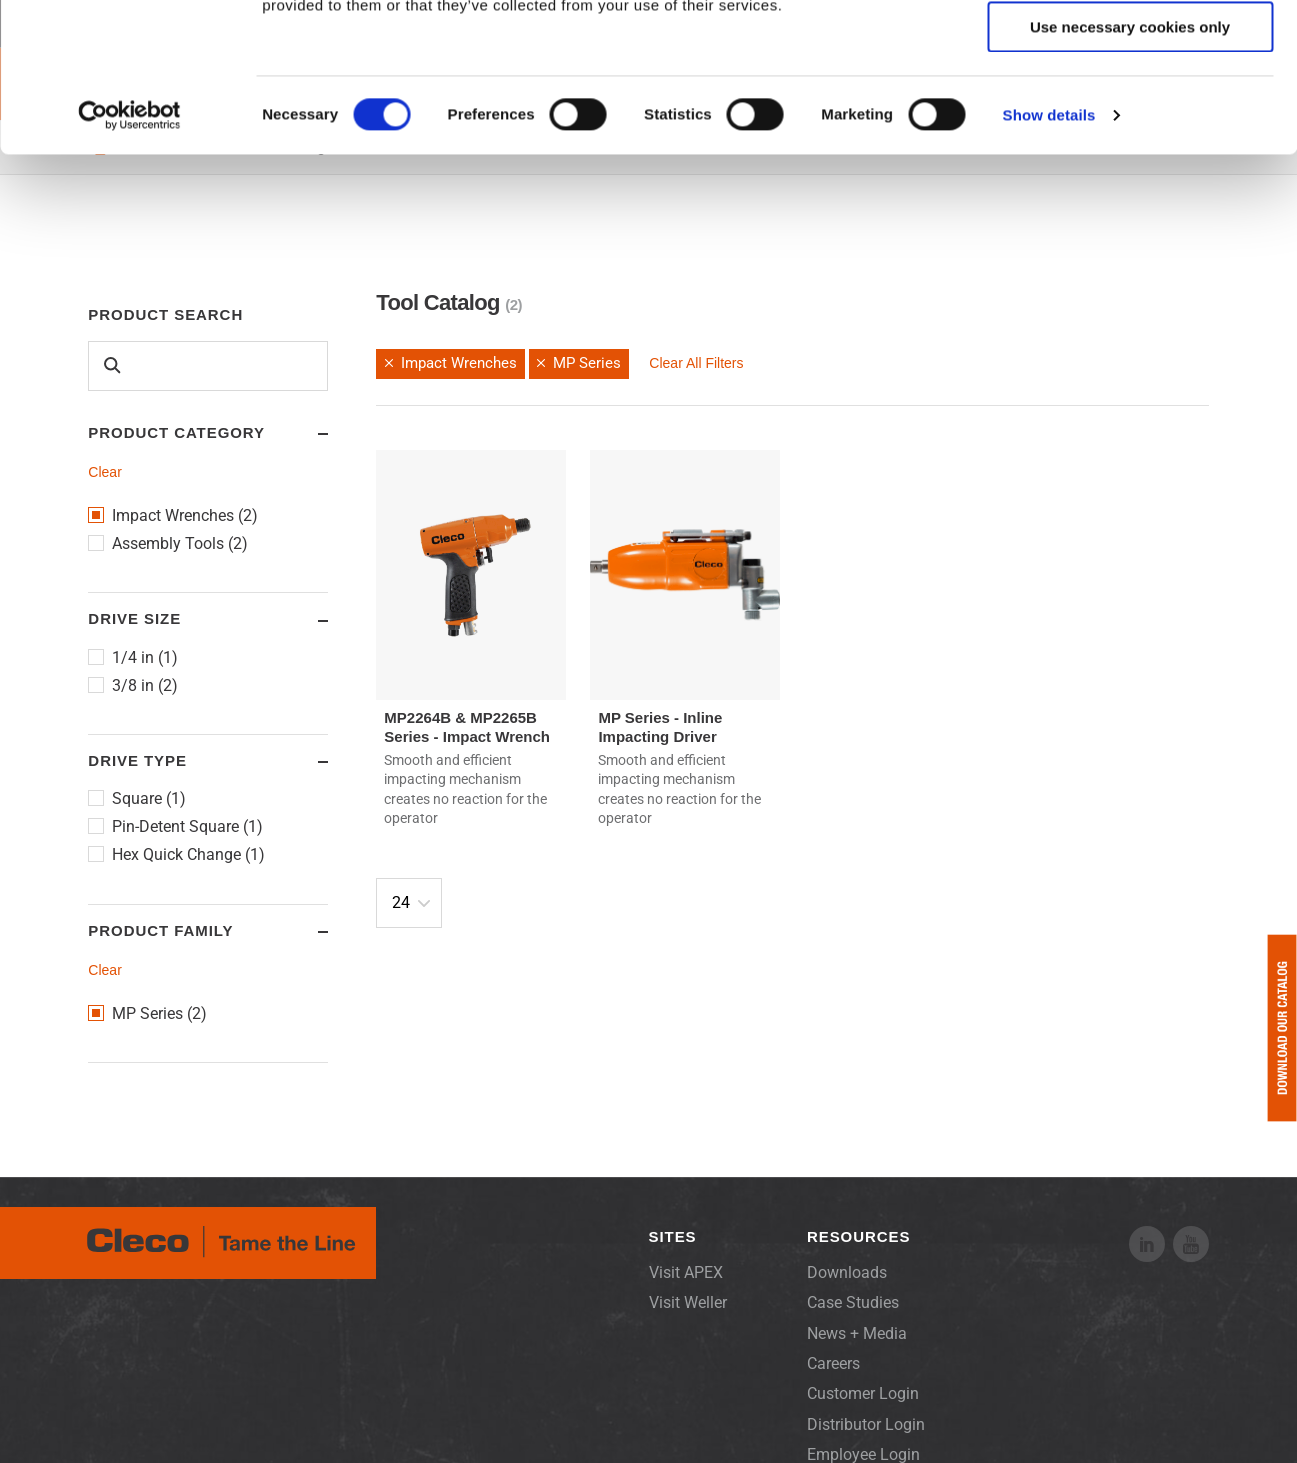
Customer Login (863, 1393)
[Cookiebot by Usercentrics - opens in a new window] (129, 255)
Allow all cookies (1130, 49)
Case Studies (853, 1302)
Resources (858, 1236)
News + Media (857, 1333)
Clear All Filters (696, 363)
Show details (1049, 254)
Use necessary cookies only (1130, 166)
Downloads (847, 1272)
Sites (673, 1236)
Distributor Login (866, 1424)
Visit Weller (688, 1302)
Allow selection (1129, 108)
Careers (833, 1363)
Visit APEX (686, 1272)
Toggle (304, 434)
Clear (104, 472)
